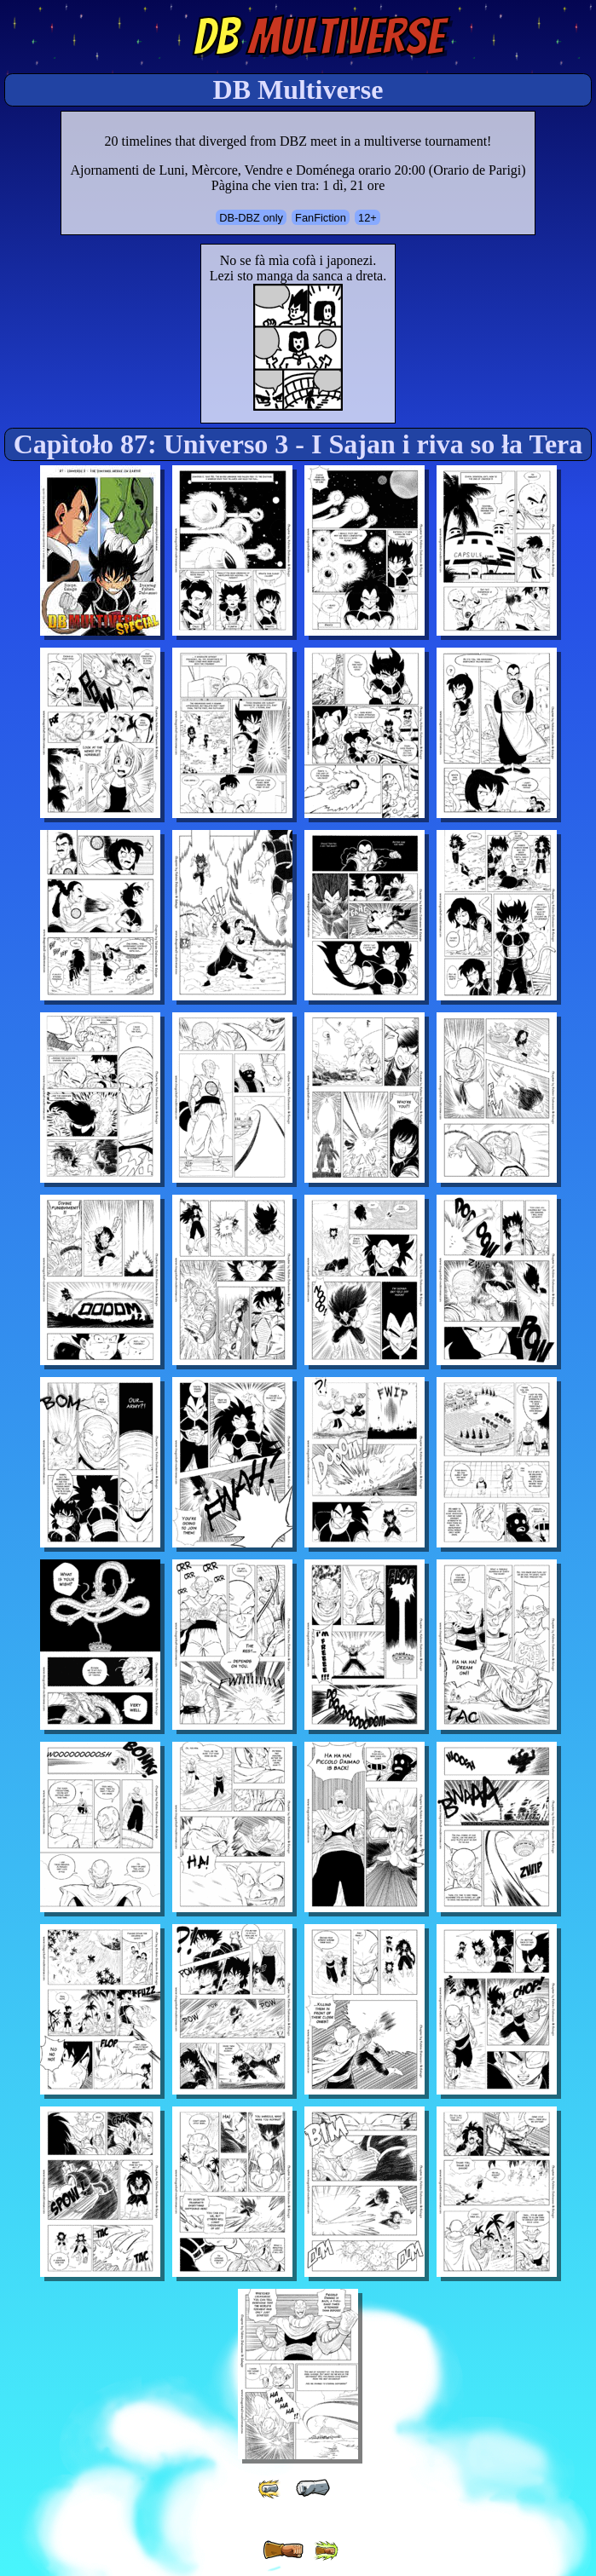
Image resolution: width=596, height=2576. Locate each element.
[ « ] (313, 2488)
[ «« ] (270, 2488)
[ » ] (283, 2550)
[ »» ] (326, 2551)
